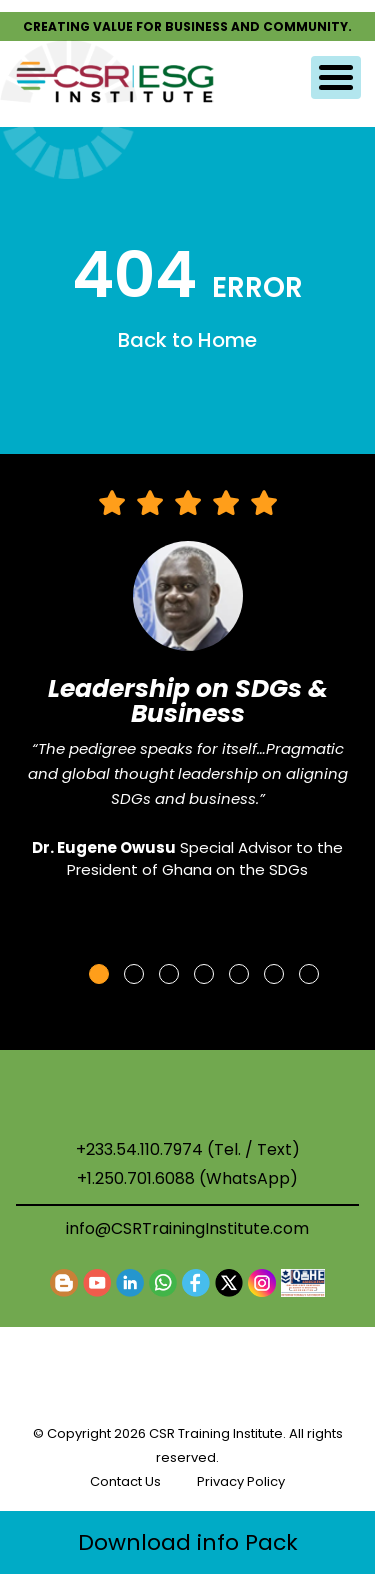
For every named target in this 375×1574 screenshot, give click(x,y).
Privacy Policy (241, 1481)
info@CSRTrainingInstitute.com (187, 1228)
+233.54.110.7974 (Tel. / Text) (188, 1150)
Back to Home (187, 340)
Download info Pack (188, 1542)
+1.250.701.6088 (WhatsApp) (187, 1179)
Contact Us (125, 1481)
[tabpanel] (188, 694)
